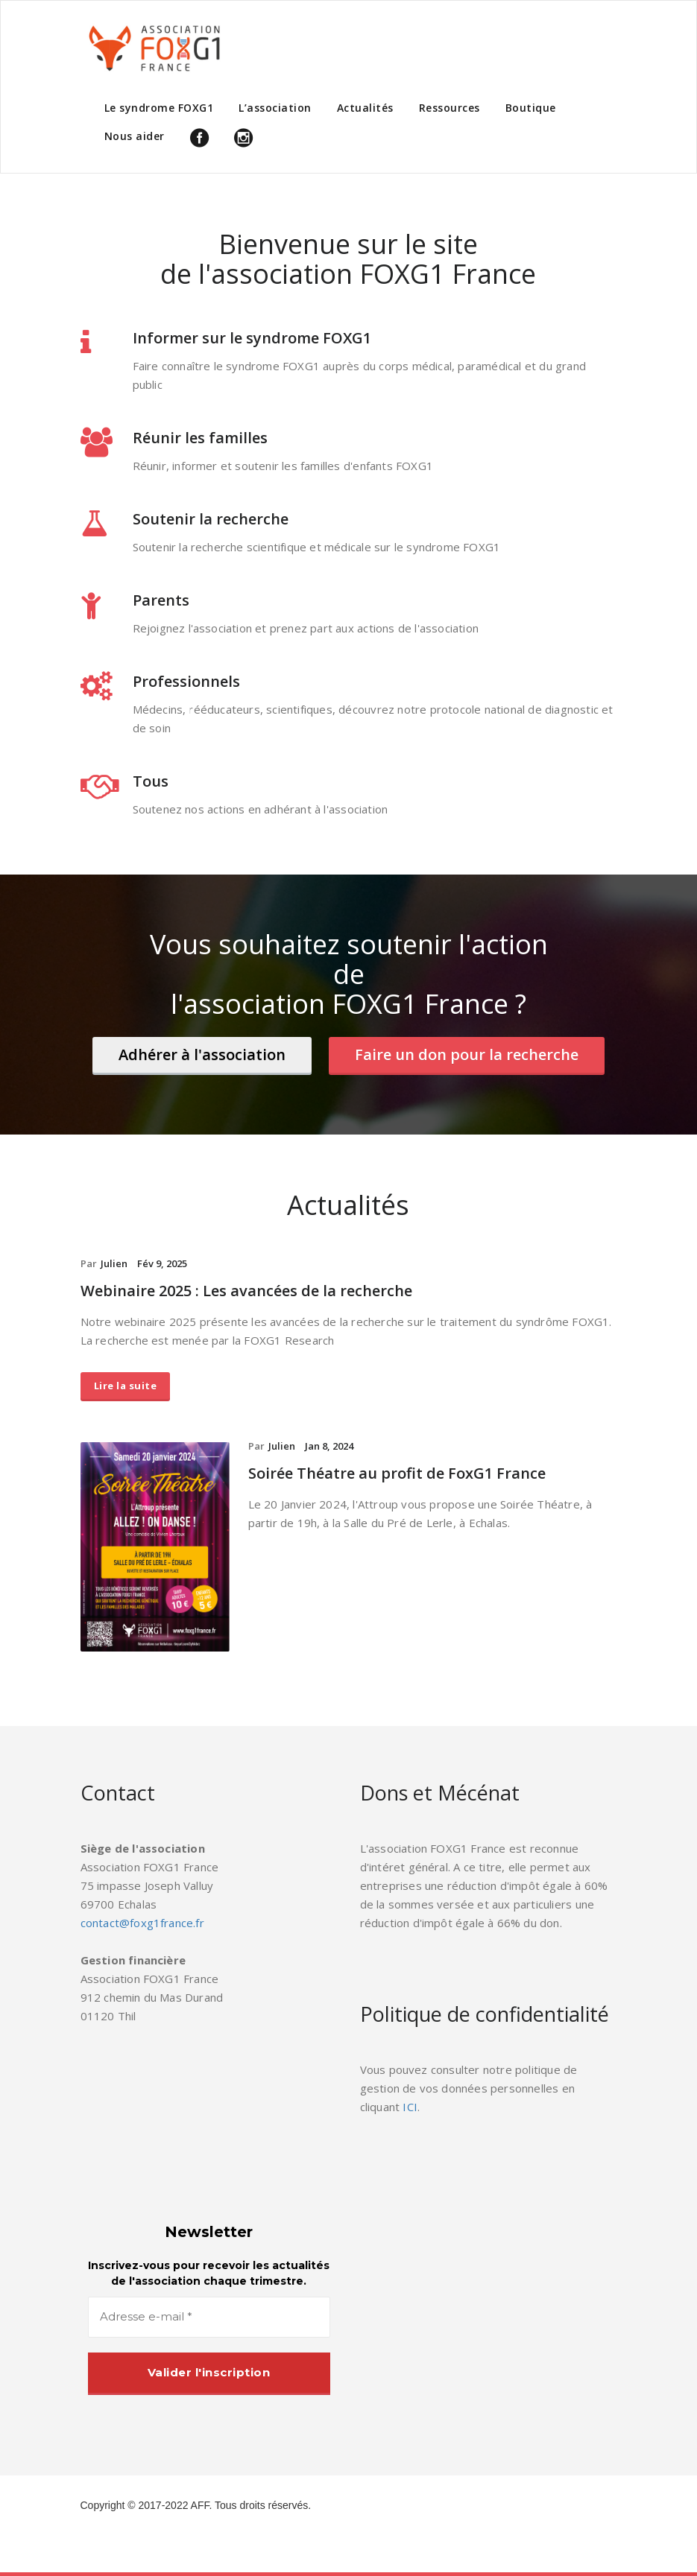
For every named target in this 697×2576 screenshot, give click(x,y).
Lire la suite (125, 1385)
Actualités (365, 108)
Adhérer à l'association (202, 1054)
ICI (410, 2106)
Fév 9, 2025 (162, 1263)
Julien (114, 1263)
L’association (275, 108)
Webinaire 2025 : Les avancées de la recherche (246, 1291)
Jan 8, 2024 (329, 1446)
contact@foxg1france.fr (142, 1922)
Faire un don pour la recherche (466, 1054)
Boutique (530, 108)
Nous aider (134, 136)
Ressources (449, 108)
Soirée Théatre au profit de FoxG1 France (397, 1473)
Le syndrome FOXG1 (159, 108)
